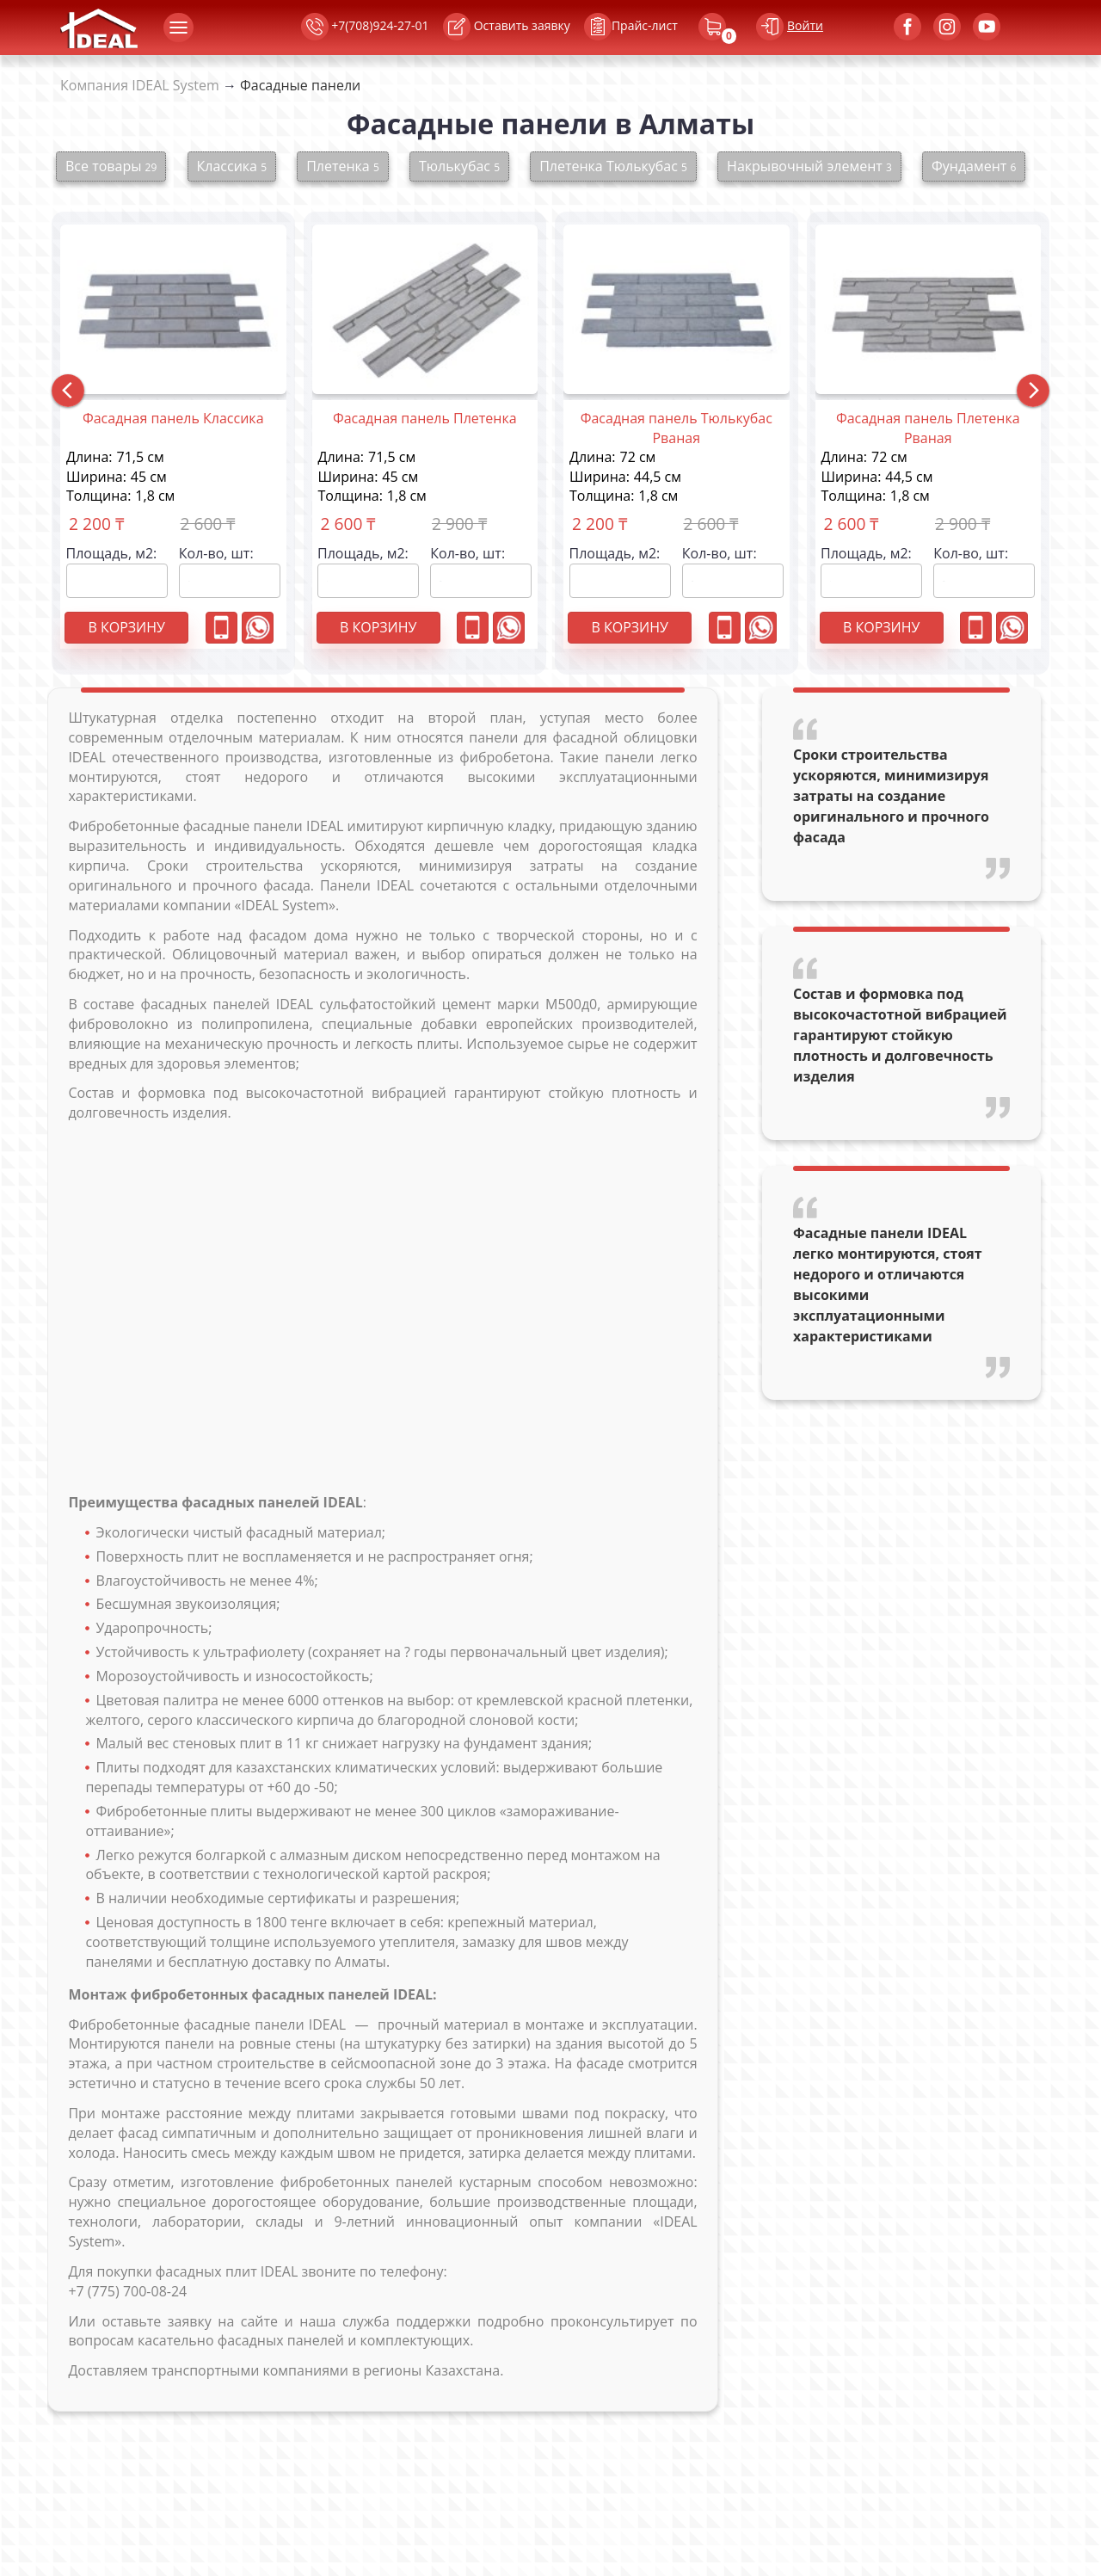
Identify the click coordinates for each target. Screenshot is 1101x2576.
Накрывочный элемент (809, 166)
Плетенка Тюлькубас (613, 166)
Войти (805, 25)
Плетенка (342, 166)
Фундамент (974, 166)
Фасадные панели (300, 85)
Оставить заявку (506, 26)
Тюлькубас (459, 166)
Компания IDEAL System (139, 85)
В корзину (126, 627)
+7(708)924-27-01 (365, 26)
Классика (232, 166)
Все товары (111, 166)
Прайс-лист (613, 26)
